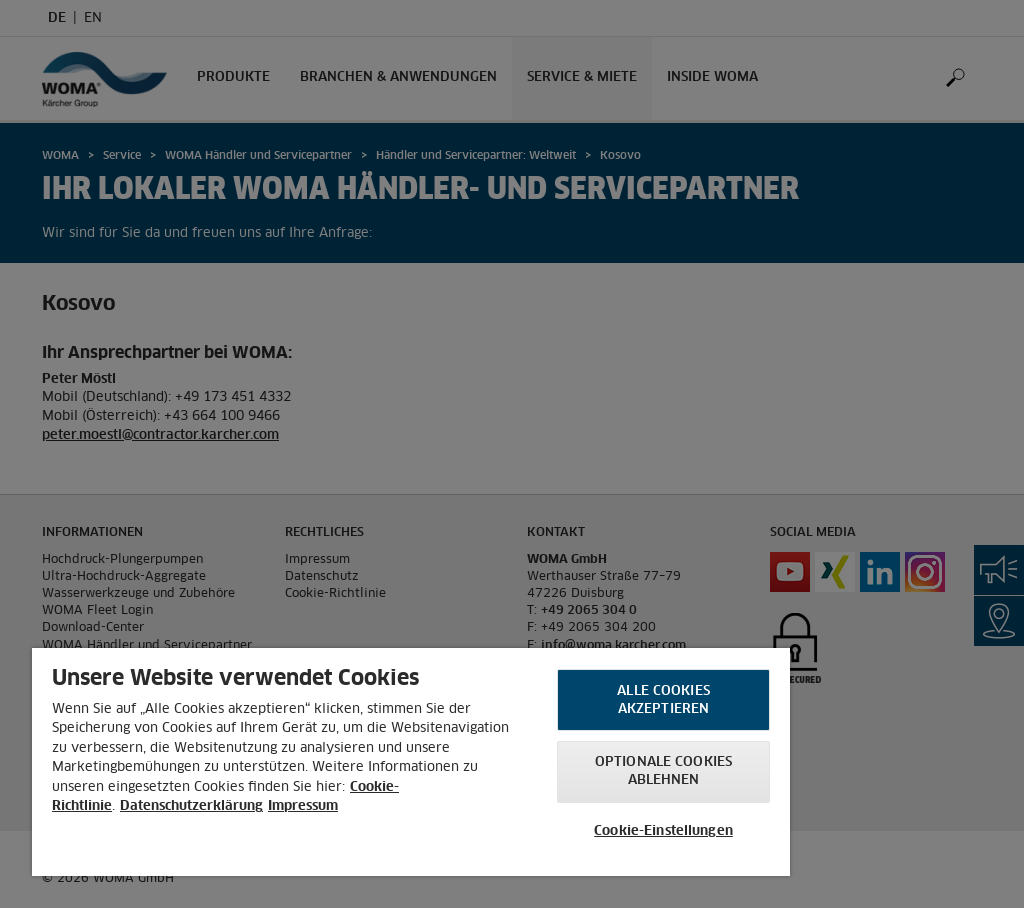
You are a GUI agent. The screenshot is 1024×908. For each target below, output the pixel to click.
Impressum (303, 806)
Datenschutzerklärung (191, 806)
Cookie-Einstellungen (663, 831)
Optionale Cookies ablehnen (663, 771)
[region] (411, 762)
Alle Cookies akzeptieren (663, 700)
